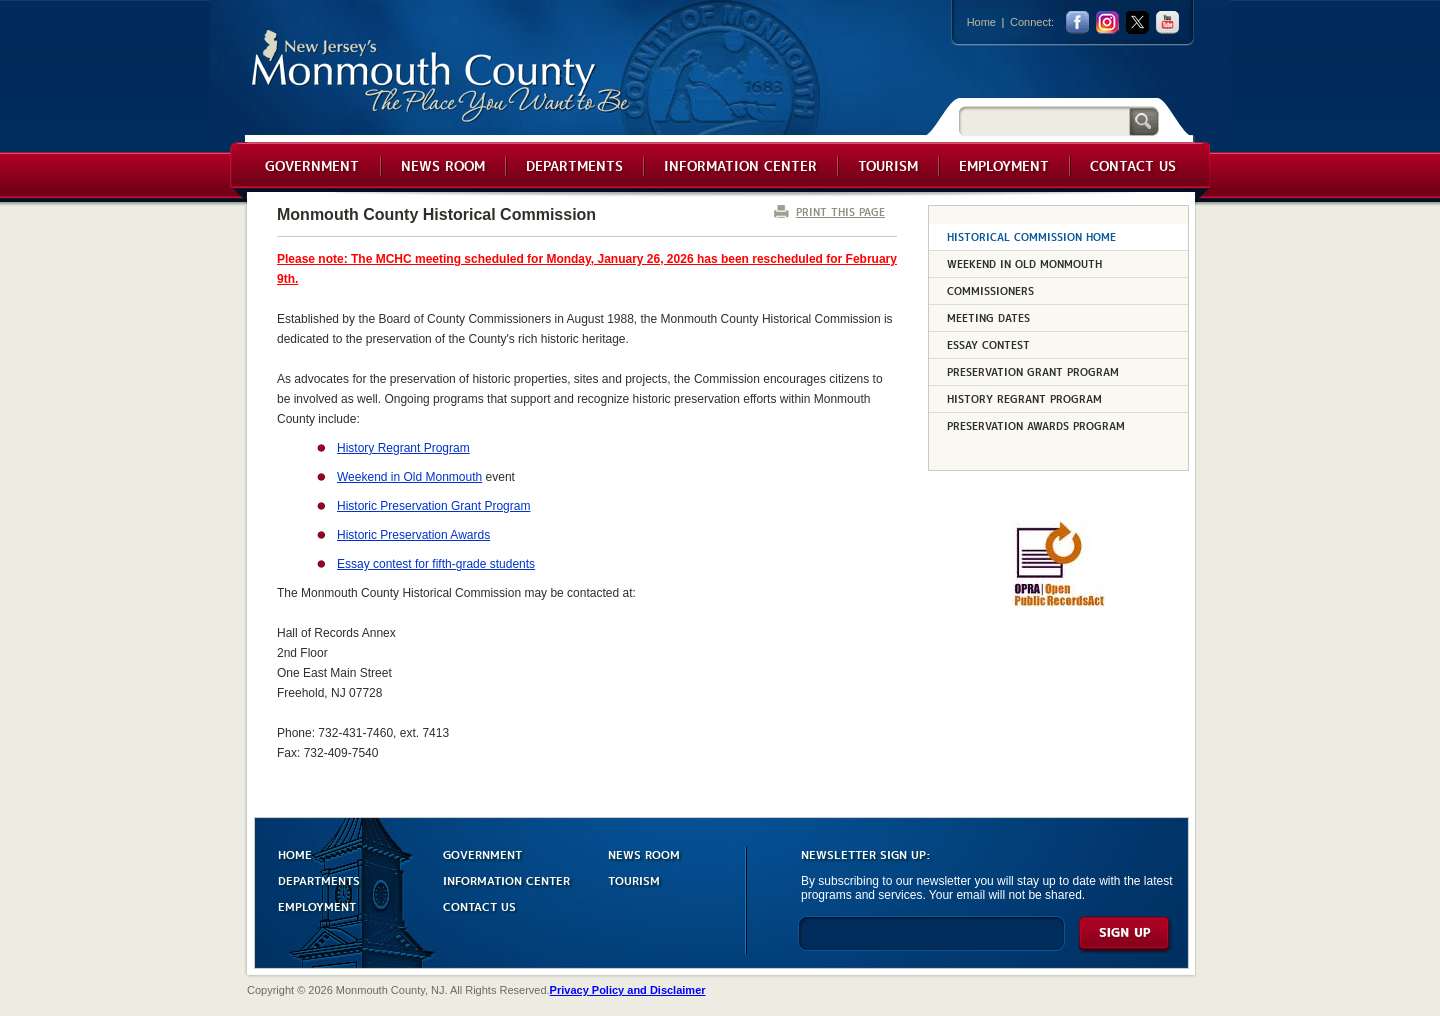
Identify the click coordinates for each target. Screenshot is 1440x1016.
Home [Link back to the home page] (981, 22)
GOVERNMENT (482, 853)
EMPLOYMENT (317, 905)
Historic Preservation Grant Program (433, 506)
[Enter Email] (931, 942)
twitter (1137, 22)
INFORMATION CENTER (506, 879)
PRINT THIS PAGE (840, 211)
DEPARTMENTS (319, 879)
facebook (1077, 22)
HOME (295, 853)
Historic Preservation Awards (413, 535)
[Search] (1044, 120)
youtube (1167, 22)
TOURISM (634, 879)
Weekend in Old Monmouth (409, 477)
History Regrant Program (403, 448)
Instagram (1107, 22)
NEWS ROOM (644, 853)
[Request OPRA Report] (1058, 603)
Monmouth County (441, 76)
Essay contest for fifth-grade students (436, 564)
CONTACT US (479, 905)
